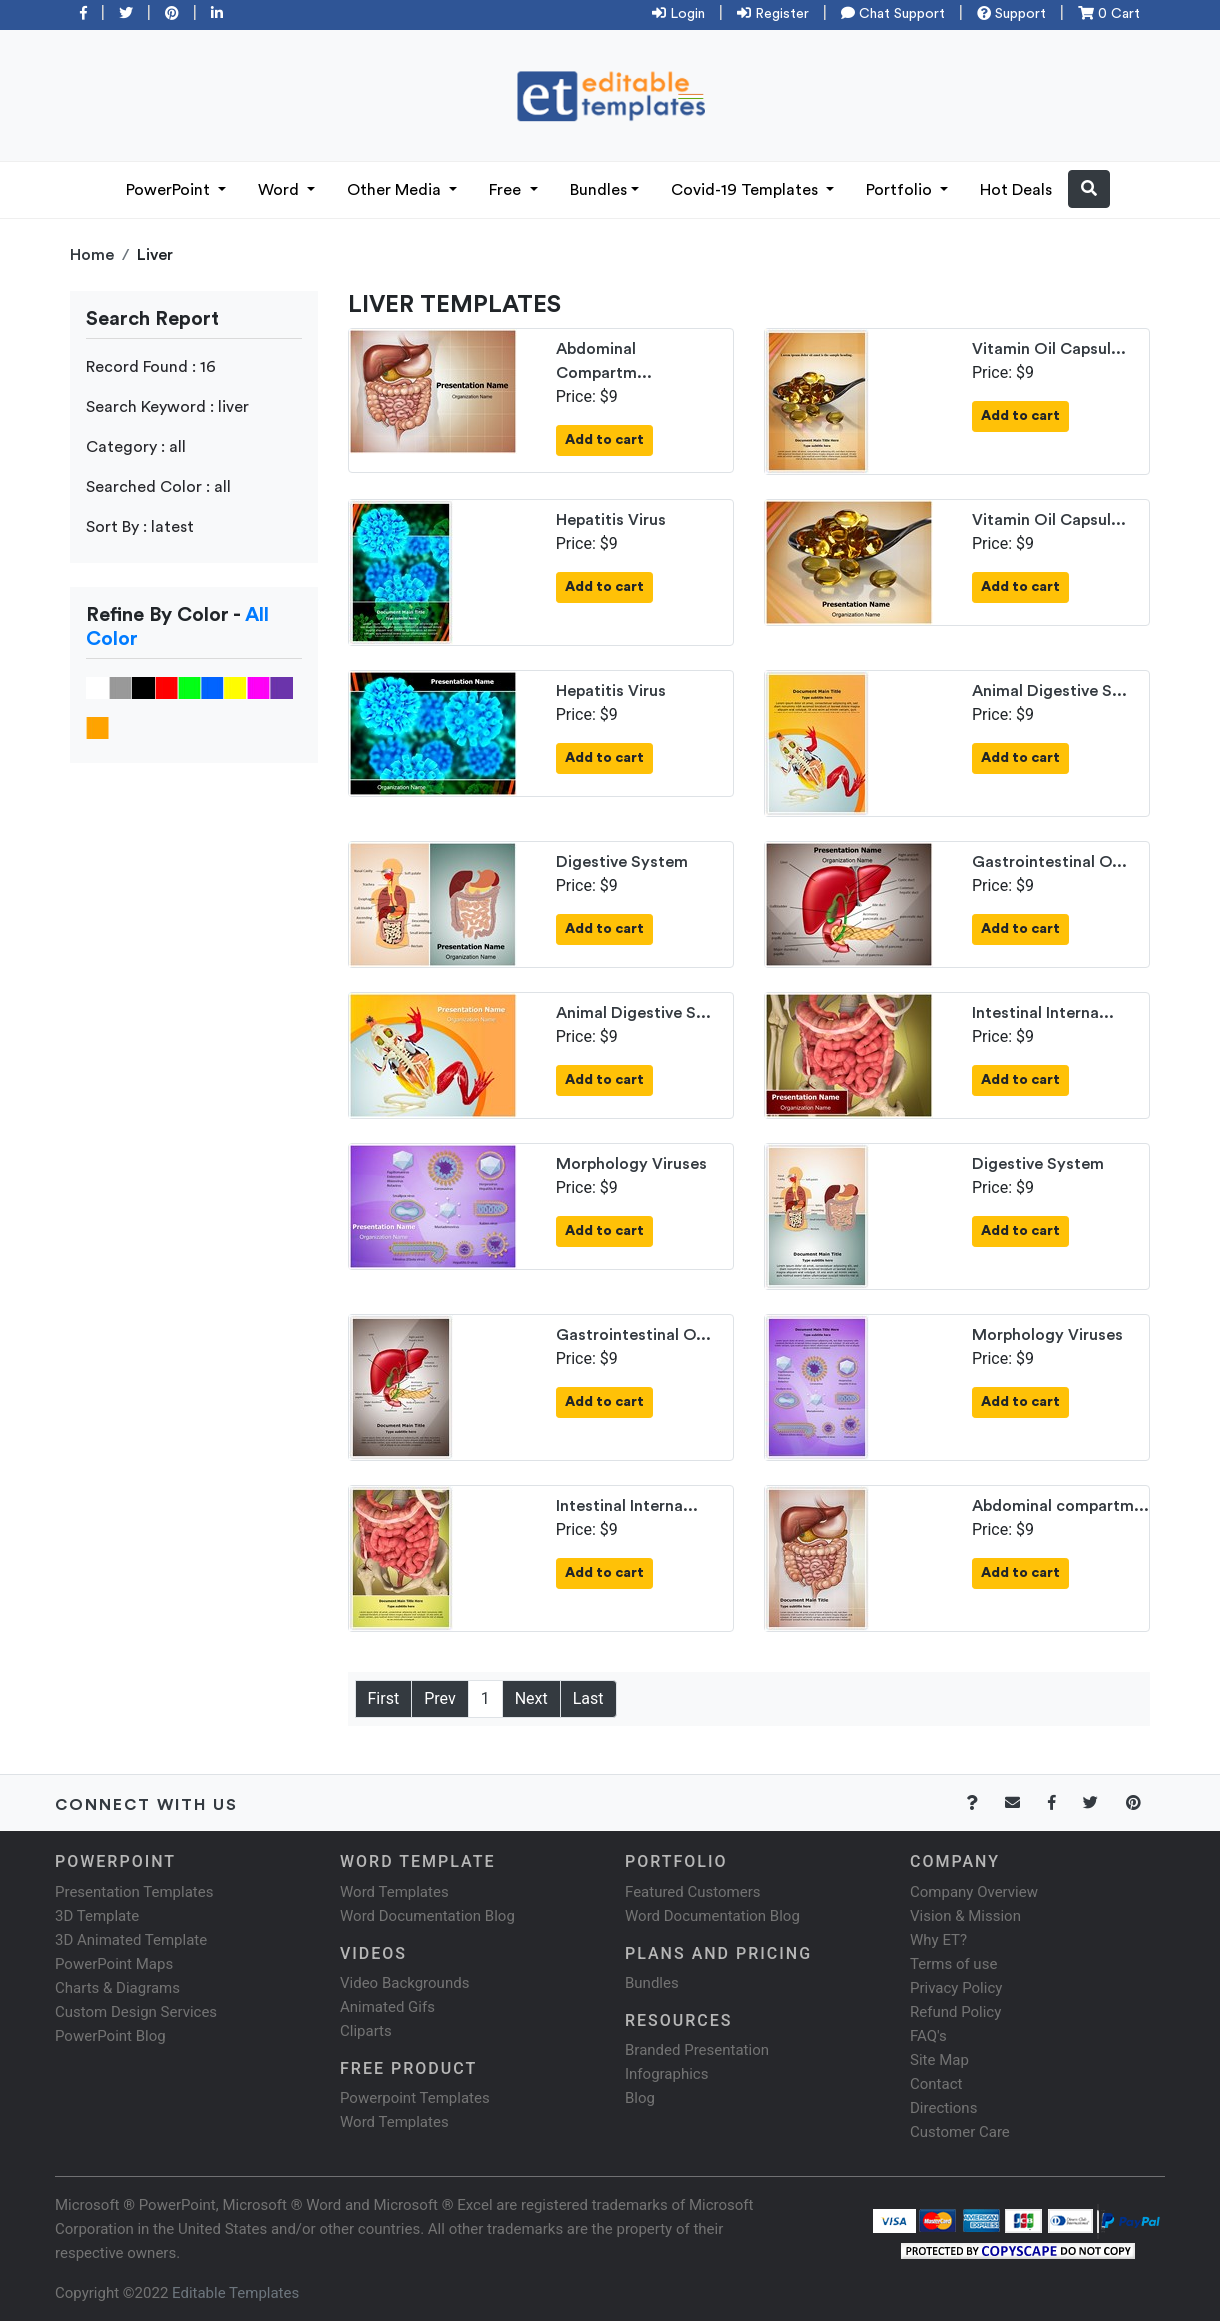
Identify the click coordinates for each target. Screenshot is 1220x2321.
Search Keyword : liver (167, 407)
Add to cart (604, 440)
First (384, 1698)
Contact (936, 2084)
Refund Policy (955, 2012)
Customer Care (960, 2132)
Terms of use (953, 1964)
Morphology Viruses (631, 1164)
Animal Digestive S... (1049, 691)
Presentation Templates (134, 1892)
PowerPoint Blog (110, 2036)
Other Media (396, 190)
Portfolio (901, 190)
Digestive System (622, 862)
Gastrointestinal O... (1049, 862)
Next (531, 1698)
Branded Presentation (697, 2050)
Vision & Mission (965, 1916)
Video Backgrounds (404, 1983)
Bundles (598, 190)
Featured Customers (693, 1892)
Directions (943, 2108)
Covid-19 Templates (746, 190)
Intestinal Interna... (1043, 1013)
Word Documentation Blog (427, 1916)
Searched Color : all (158, 487)
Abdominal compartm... (1060, 1506)
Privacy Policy (956, 1988)
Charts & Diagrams (117, 1988)
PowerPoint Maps (114, 1964)
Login (678, 14)
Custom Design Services (136, 2012)
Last (588, 1698)
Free (507, 190)
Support (1011, 14)
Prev (440, 1698)
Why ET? (938, 1940)
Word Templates (394, 1892)
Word (280, 190)
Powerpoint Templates (415, 2098)
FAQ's (928, 2036)
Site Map (939, 2060)
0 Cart (1109, 14)
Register (773, 14)
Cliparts (366, 2031)
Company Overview (974, 1892)
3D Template (97, 1916)
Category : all (136, 447)
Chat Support (893, 14)
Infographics (666, 2074)
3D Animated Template (131, 1940)
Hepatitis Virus (611, 520)
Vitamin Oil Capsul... (1049, 349)
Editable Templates (235, 2293)
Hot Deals (1016, 190)
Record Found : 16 (151, 367)
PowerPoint (170, 190)
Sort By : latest (140, 527)
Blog (640, 2098)
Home (92, 255)
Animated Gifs (387, 2007)
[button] (1089, 189)
